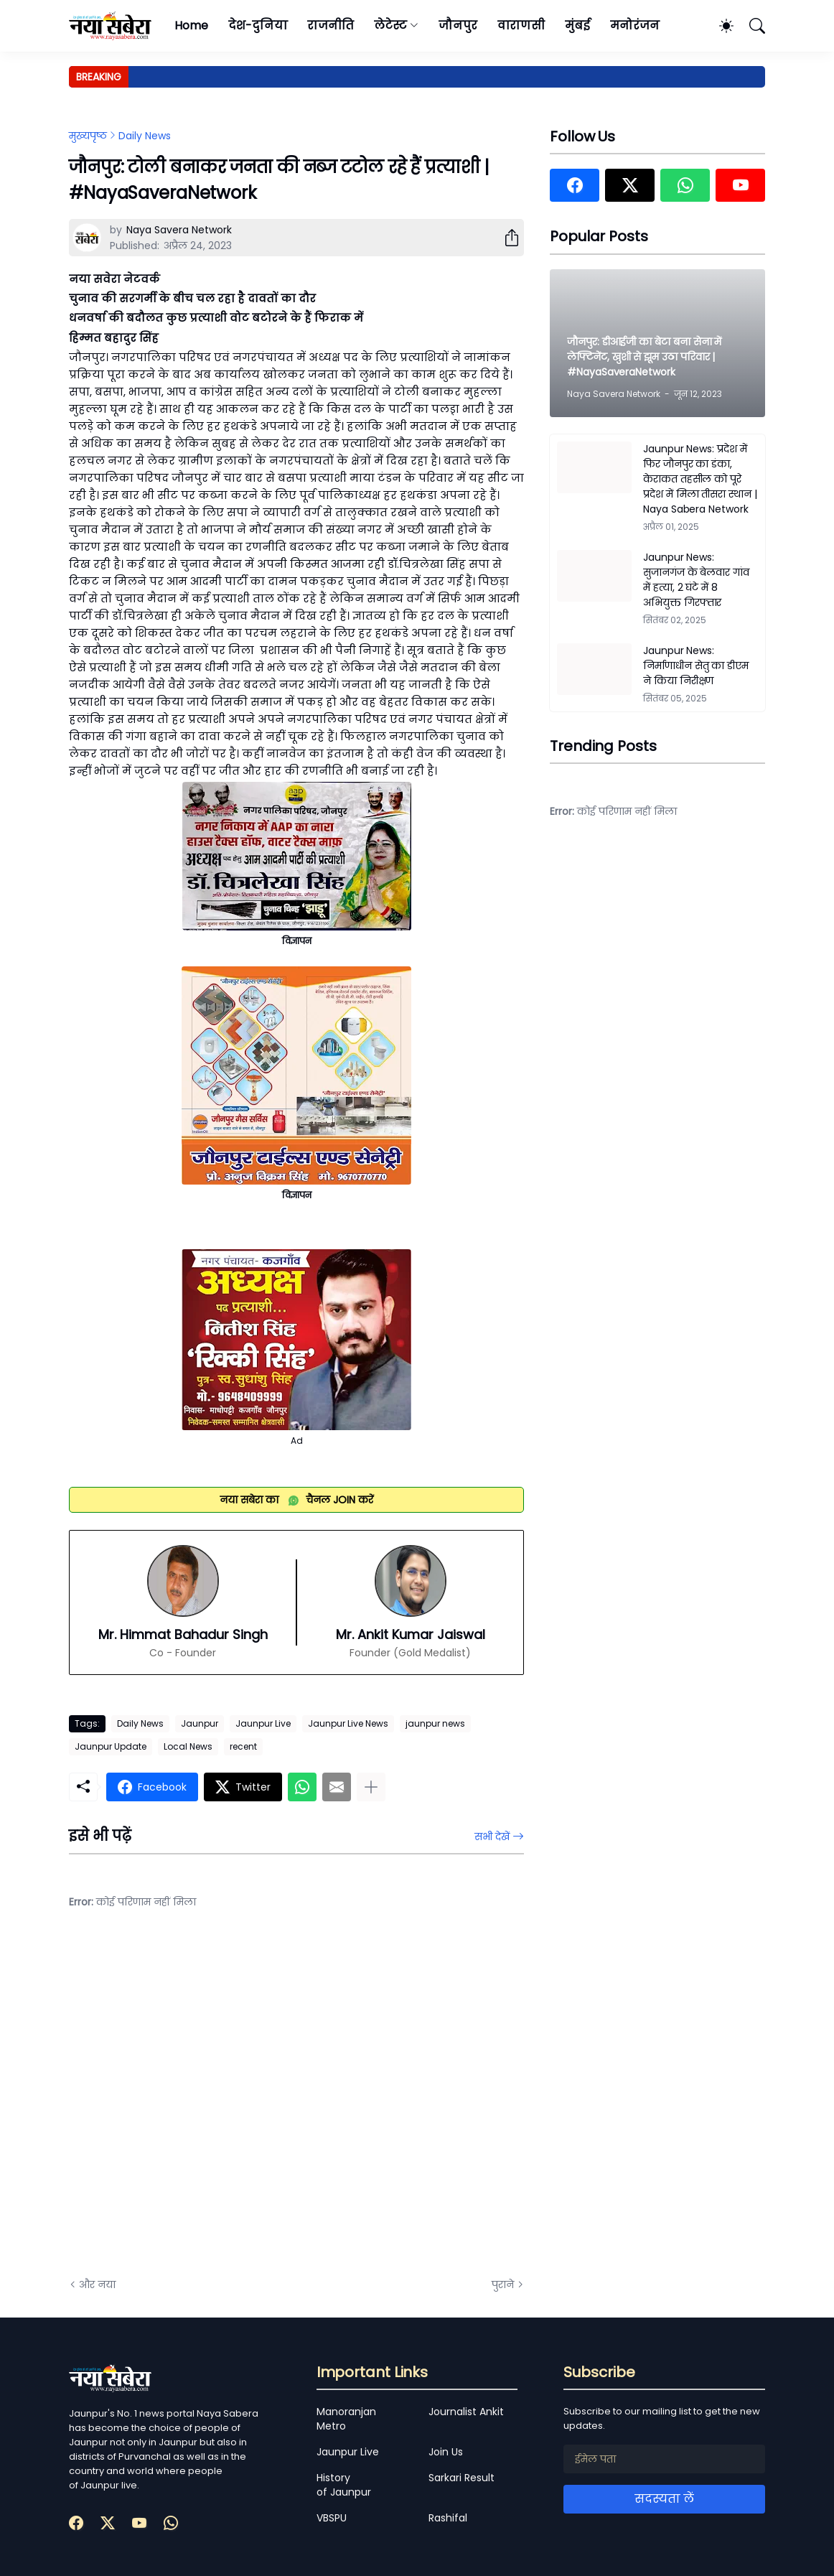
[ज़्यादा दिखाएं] (371, 1787)
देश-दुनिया (258, 25)
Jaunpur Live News (348, 1723)
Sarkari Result (461, 2477)
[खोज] (750, 25)
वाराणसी (521, 25)
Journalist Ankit (466, 2411)
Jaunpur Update (110, 1746)
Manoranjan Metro (346, 2418)
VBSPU (332, 2518)
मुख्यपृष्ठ (88, 136)
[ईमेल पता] (664, 2459)
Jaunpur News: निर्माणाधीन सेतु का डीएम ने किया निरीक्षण (696, 665)
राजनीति (330, 25)
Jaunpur (199, 1723)
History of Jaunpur (344, 2484)
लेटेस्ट (390, 25)
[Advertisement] (212, 2104)
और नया (97, 2284)
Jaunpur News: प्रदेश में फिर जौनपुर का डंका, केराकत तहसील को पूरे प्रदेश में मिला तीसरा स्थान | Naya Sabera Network (700, 479)
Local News (188, 1746)
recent (243, 1746)
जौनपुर (458, 25)
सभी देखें (492, 1836)
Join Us (445, 2452)
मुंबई (577, 25)
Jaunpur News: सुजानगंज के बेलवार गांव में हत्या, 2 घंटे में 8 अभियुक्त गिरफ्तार (696, 580)
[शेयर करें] (506, 237)
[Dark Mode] (719, 25)
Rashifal (447, 2518)
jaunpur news (435, 1723)
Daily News (144, 136)
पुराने (503, 2284)
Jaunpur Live (263, 1723)
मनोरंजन (635, 25)
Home (191, 25)
